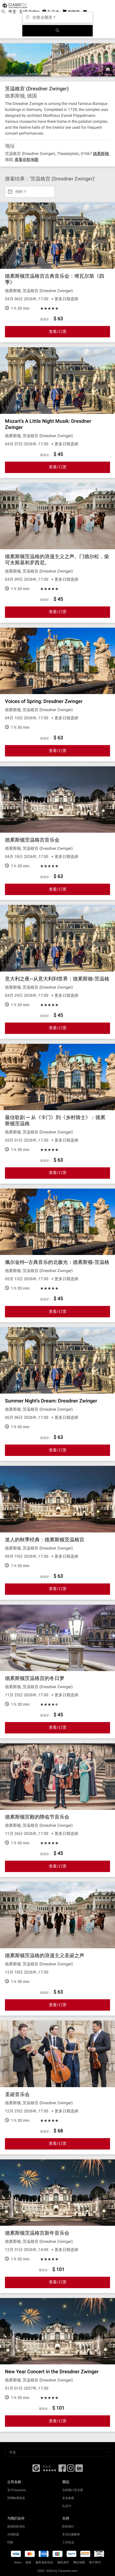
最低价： (46, 319)
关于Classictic (16, 2490)
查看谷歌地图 (26, 159)
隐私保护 (63, 2562)
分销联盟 (13, 2534)
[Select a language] (57, 2452)
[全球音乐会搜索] (57, 30)
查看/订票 (57, 331)
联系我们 (68, 2526)
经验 (10, 2542)
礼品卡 (66, 2506)
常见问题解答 (71, 2534)
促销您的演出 (16, 2526)
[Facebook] (36, 2467)
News (18, 2562)
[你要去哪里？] (57, 16)
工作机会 (68, 2542)
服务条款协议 (44, 2562)
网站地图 (79, 2562)
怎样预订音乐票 (72, 2490)
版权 (28, 2562)
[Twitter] (70, 2470)
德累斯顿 (101, 153)
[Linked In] (79, 2470)
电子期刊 (95, 2562)
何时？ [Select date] (21, 189)
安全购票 (68, 2498)
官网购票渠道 (16, 2498)
